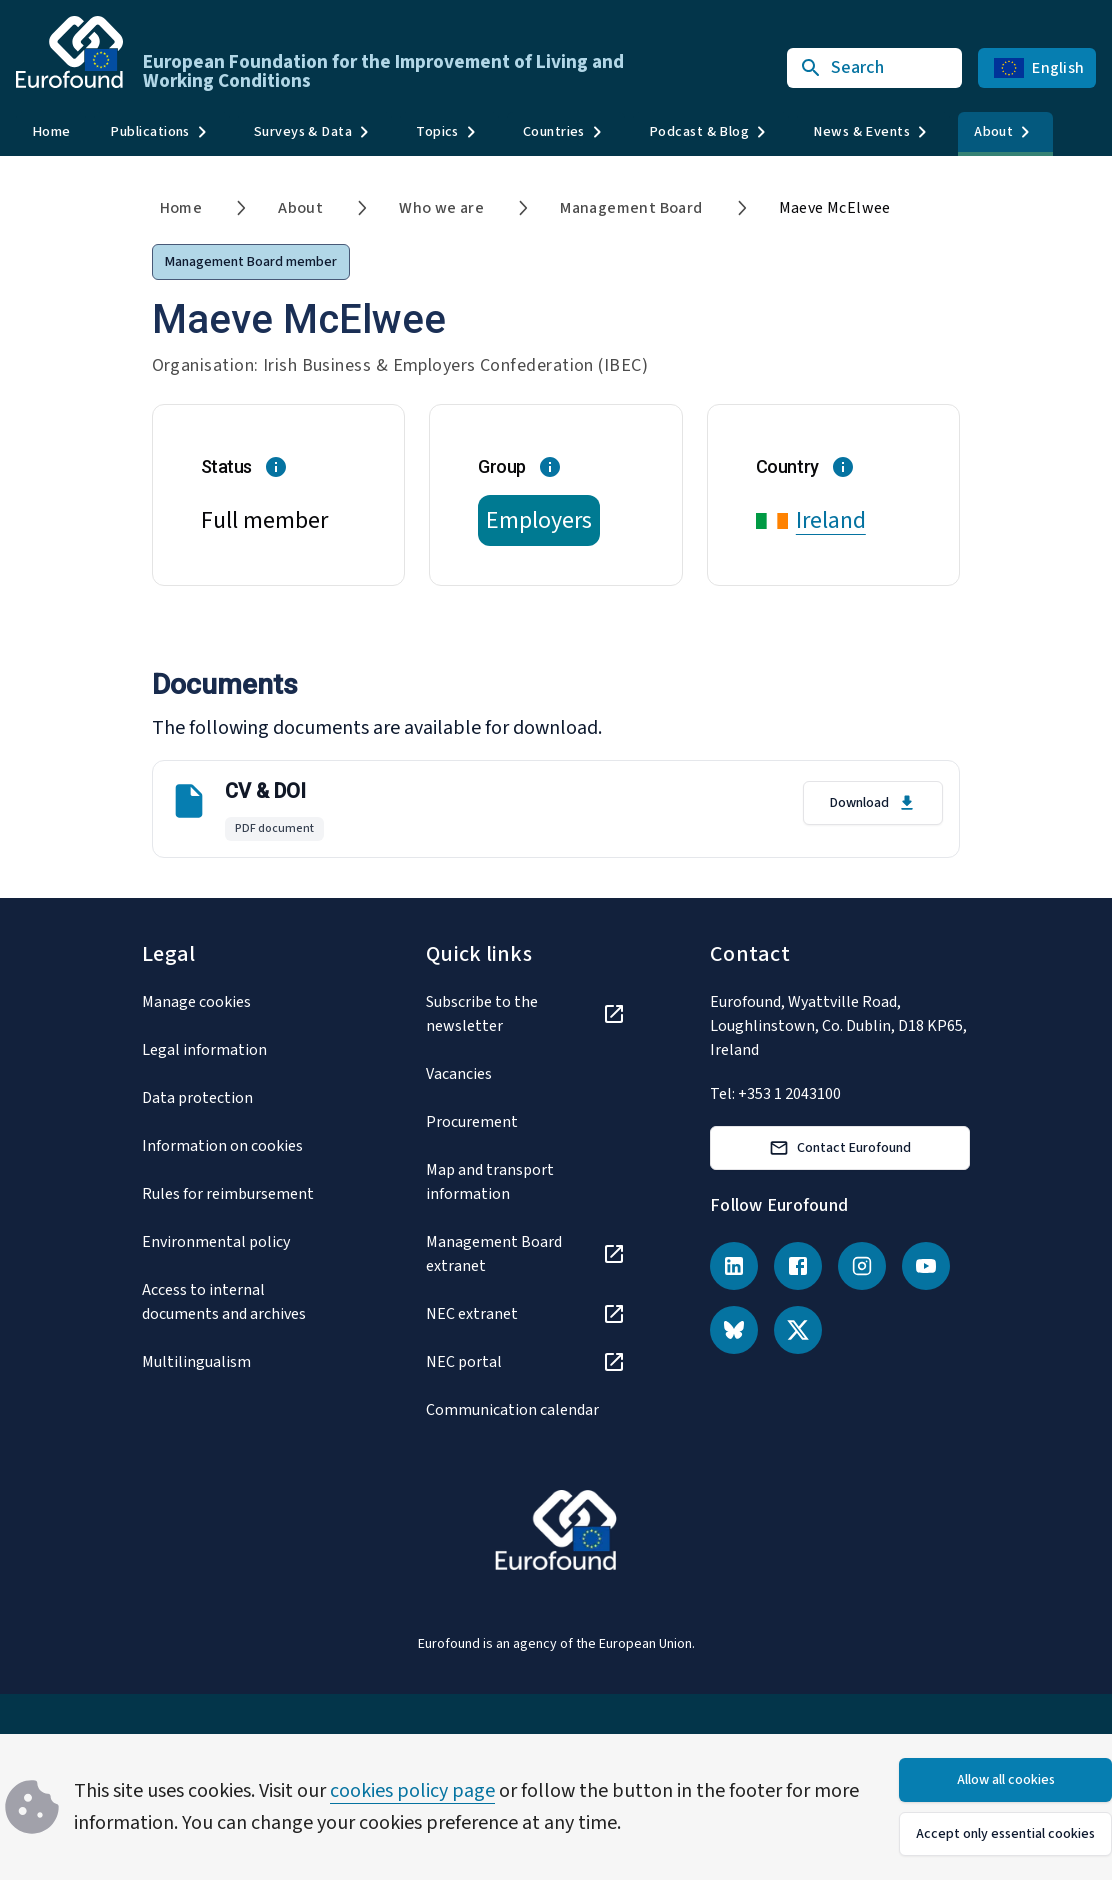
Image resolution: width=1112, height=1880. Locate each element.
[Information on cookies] (242, 1146)
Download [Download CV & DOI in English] (873, 803)
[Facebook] (798, 1266)
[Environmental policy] (242, 1242)
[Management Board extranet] (526, 1254)
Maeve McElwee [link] (835, 208)
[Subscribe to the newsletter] (526, 1014)
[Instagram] (862, 1266)
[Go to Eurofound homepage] (69, 52)
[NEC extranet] (526, 1314)
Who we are (441, 208)
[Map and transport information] (526, 1182)
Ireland (831, 521)
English (1039, 68)
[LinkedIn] (734, 1266)
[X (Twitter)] (798, 1330)
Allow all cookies (1006, 1780)
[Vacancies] (526, 1074)
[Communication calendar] (526, 1410)
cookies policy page (412, 1791)
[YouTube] (926, 1266)
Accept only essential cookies (1005, 1834)
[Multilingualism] (242, 1362)
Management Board (631, 208)
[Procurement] (526, 1122)
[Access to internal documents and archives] (242, 1302)
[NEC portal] (526, 1362)
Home (51, 131)
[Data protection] (242, 1098)
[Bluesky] (734, 1330)
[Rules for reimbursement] (242, 1194)
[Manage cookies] (242, 1002)
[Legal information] (242, 1050)
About (300, 208)
